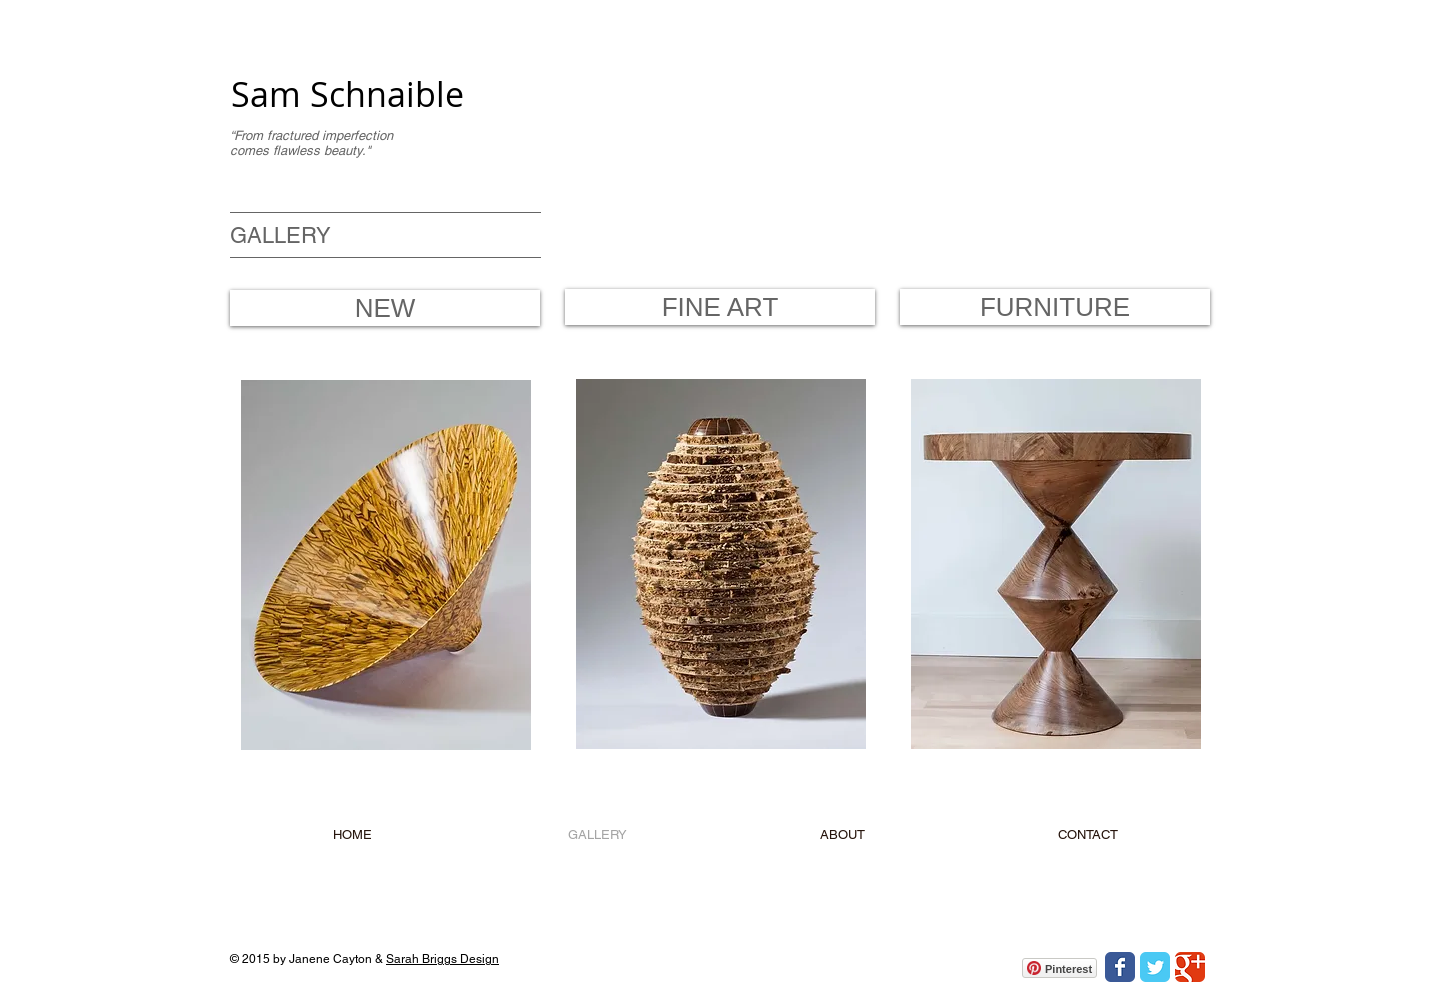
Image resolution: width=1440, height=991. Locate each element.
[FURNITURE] (1055, 307)
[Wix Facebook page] (1120, 967)
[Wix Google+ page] (1190, 967)
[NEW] (385, 308)
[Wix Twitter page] (1155, 967)
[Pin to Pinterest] (271, 395)
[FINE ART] (720, 307)
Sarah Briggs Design (442, 959)
